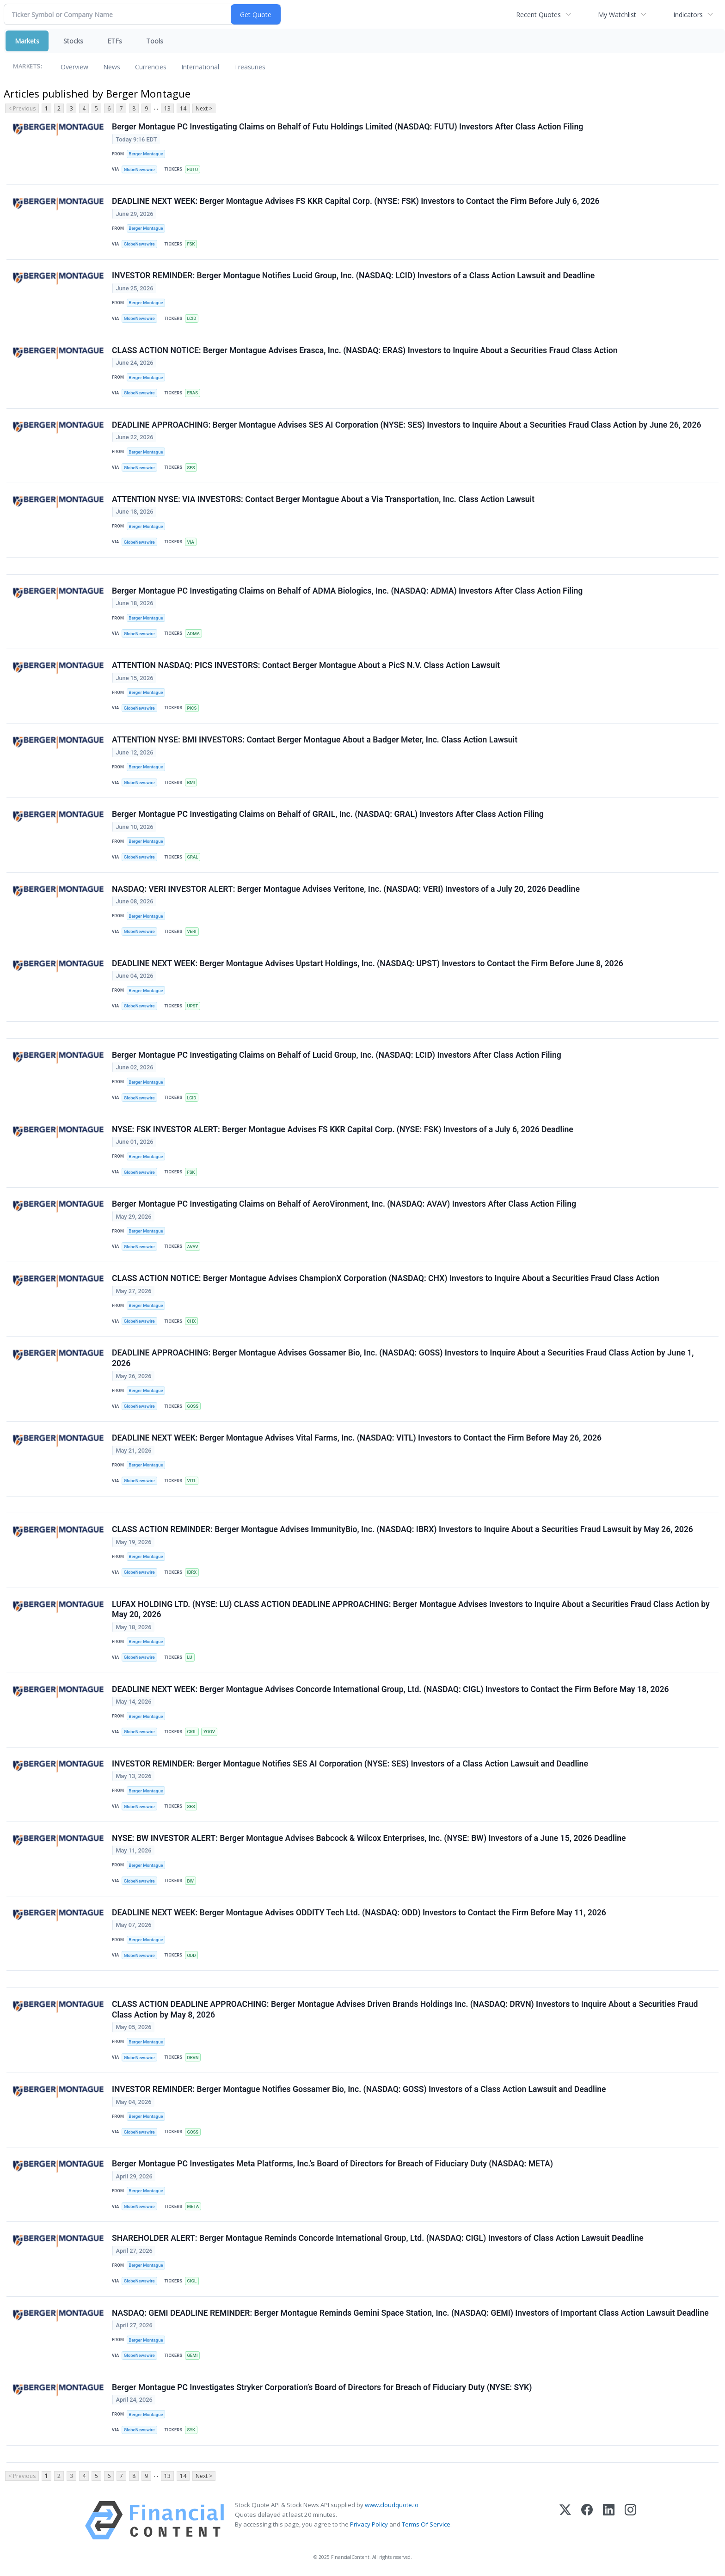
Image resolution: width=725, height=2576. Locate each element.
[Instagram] (630, 2521)
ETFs (114, 41)
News (111, 66)
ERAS (192, 393)
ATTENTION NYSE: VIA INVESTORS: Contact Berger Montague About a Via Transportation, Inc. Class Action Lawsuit (323, 499)
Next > (204, 108)
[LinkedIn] (608, 2521)
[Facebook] (587, 2521)
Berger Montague (146, 153)
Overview (74, 66)
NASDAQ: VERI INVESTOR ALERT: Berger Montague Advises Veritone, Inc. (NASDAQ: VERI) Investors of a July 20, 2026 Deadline (346, 889)
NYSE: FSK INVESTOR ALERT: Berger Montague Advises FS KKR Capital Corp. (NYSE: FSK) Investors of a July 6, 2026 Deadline (342, 1130)
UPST (192, 1006)
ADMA (193, 633)
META (193, 2206)
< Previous (22, 108)
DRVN (192, 2058)
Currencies (150, 66)
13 (167, 108)
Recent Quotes (538, 14)
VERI (191, 931)
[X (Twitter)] (565, 2521)
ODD (191, 1955)
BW (190, 1881)
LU (189, 1657)
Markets (27, 41)
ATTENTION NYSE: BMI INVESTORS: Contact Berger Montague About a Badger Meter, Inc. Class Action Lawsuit (314, 740)
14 (183, 108)
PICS (192, 708)
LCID (191, 318)
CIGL (192, 1732)
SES (191, 467)
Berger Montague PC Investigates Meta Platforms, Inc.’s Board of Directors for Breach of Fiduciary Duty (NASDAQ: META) (332, 2164)
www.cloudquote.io (391, 2506)
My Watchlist (617, 14)
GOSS (192, 1406)
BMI (191, 782)
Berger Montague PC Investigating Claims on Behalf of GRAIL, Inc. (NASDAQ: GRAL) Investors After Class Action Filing (328, 814)
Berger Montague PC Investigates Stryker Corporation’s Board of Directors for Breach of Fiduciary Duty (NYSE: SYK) (322, 2387)
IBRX (192, 1572)
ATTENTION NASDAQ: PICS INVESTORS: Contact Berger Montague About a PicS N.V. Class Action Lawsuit (306, 665)
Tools (154, 41)
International (200, 66)
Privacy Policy (369, 2525)
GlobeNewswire (139, 169)
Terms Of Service (426, 2525)
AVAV (192, 1247)
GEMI (192, 2356)
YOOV (209, 1732)
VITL (191, 1481)
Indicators (688, 14)
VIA (190, 542)
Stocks (73, 41)
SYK (191, 2430)
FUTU (192, 169)
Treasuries (249, 66)
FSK (191, 243)
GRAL (192, 857)
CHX (191, 1321)
